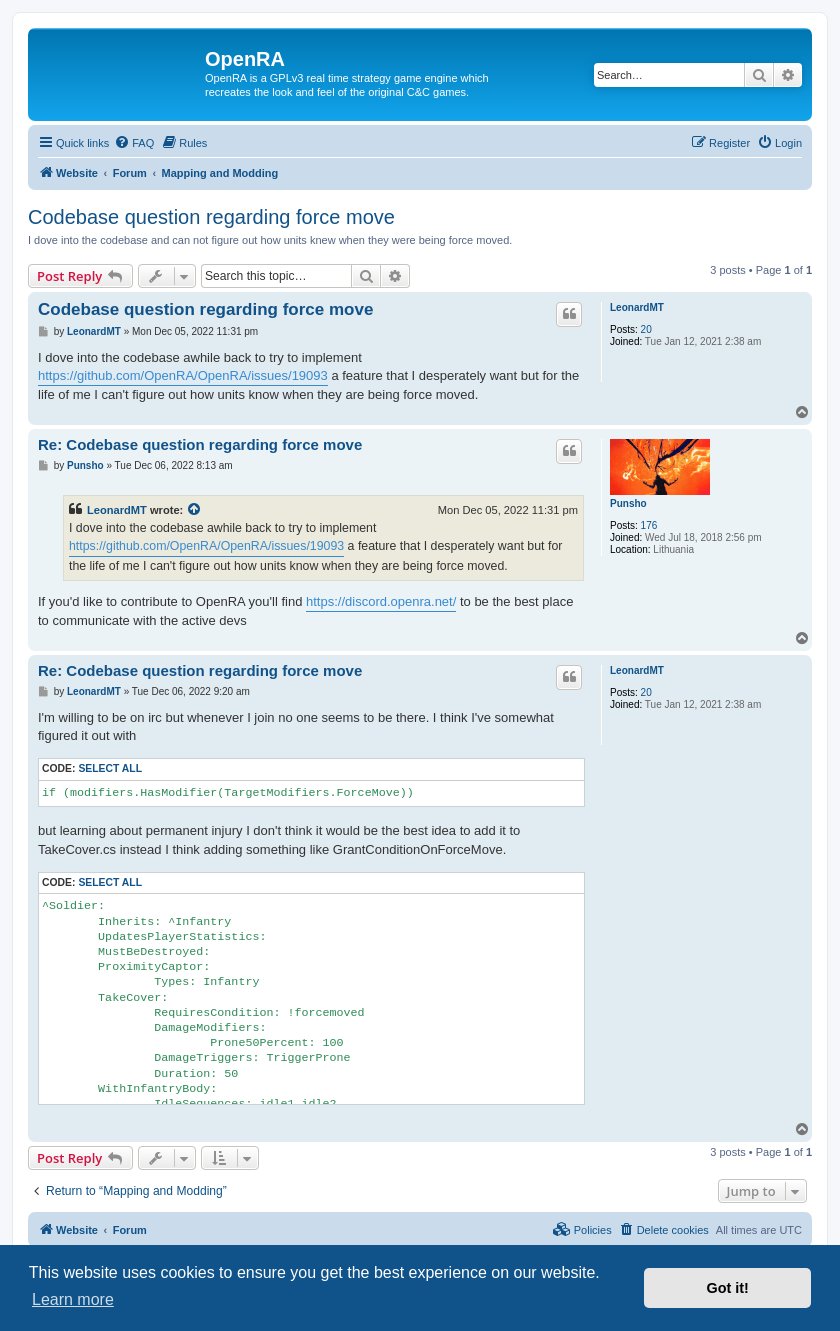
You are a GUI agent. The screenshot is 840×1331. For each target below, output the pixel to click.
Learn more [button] (73, 1299)
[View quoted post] (195, 510)
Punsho (628, 503)
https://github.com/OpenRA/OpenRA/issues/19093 (183, 375)
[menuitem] (134, 143)
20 (646, 329)
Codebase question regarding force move (211, 217)
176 (649, 525)
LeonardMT (637, 307)
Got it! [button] (728, 1288)
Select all (110, 768)
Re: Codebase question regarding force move (200, 444)
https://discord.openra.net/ (381, 601)
